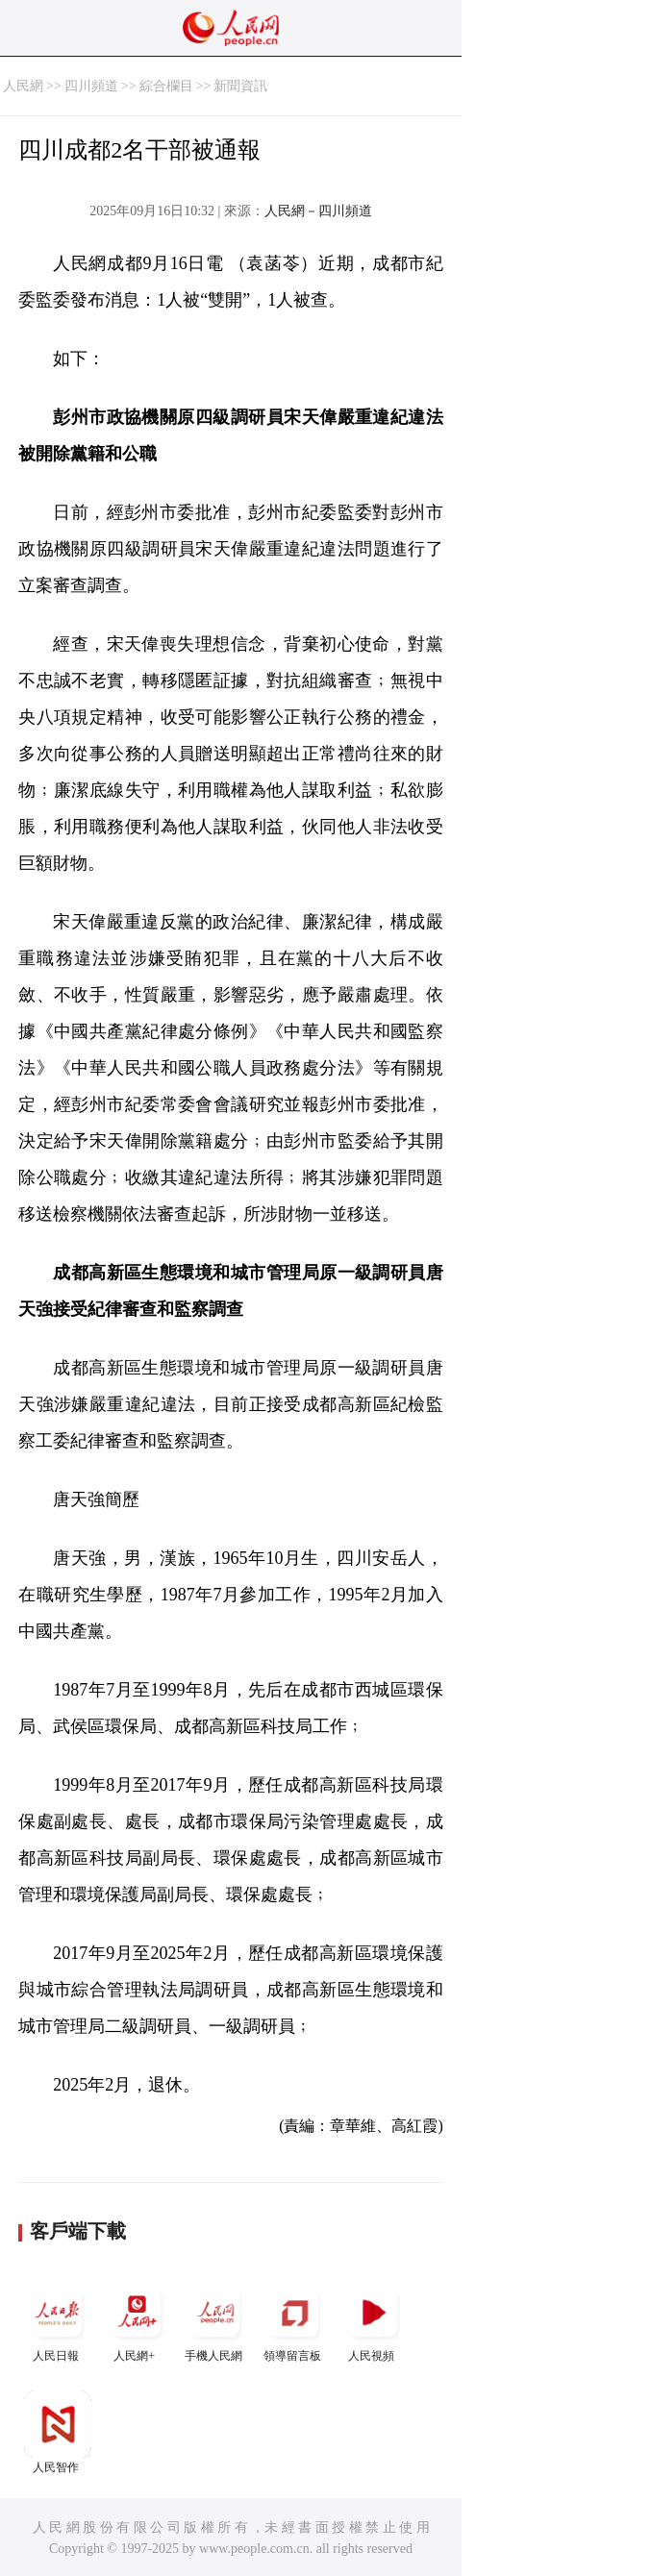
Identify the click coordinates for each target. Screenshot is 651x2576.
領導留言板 (294, 2321)
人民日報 (57, 2321)
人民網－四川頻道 (318, 211)
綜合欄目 (166, 86)
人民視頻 (373, 2321)
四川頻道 (91, 86)
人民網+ (136, 2321)
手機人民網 (215, 2321)
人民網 (23, 86)
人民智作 (57, 2432)
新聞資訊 (240, 86)
